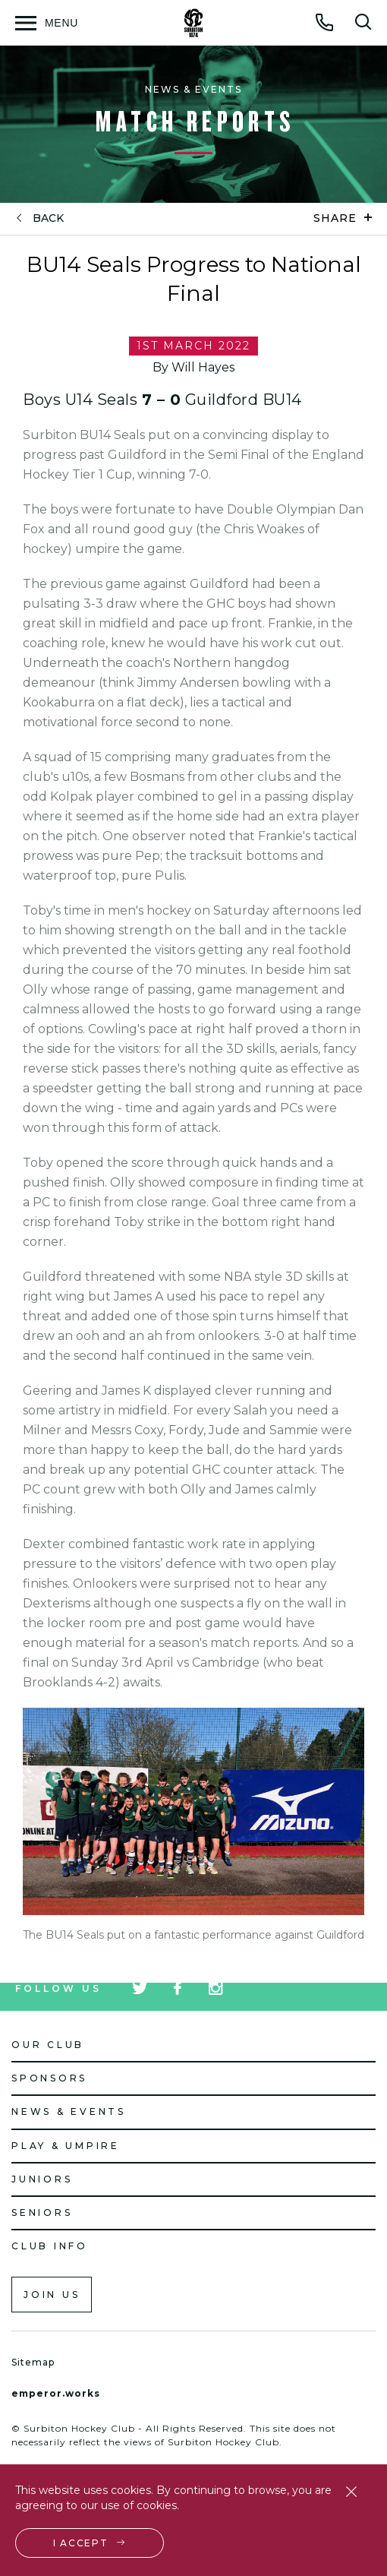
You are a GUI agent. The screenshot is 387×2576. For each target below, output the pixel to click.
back (48, 218)
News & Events (68, 2111)
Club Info (49, 2246)
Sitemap (33, 2362)
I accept (81, 2543)
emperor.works (55, 2393)
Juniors (41, 2179)
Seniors (41, 2212)
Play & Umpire (65, 2145)
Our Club (47, 2044)
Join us (52, 2294)
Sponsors (49, 2078)
